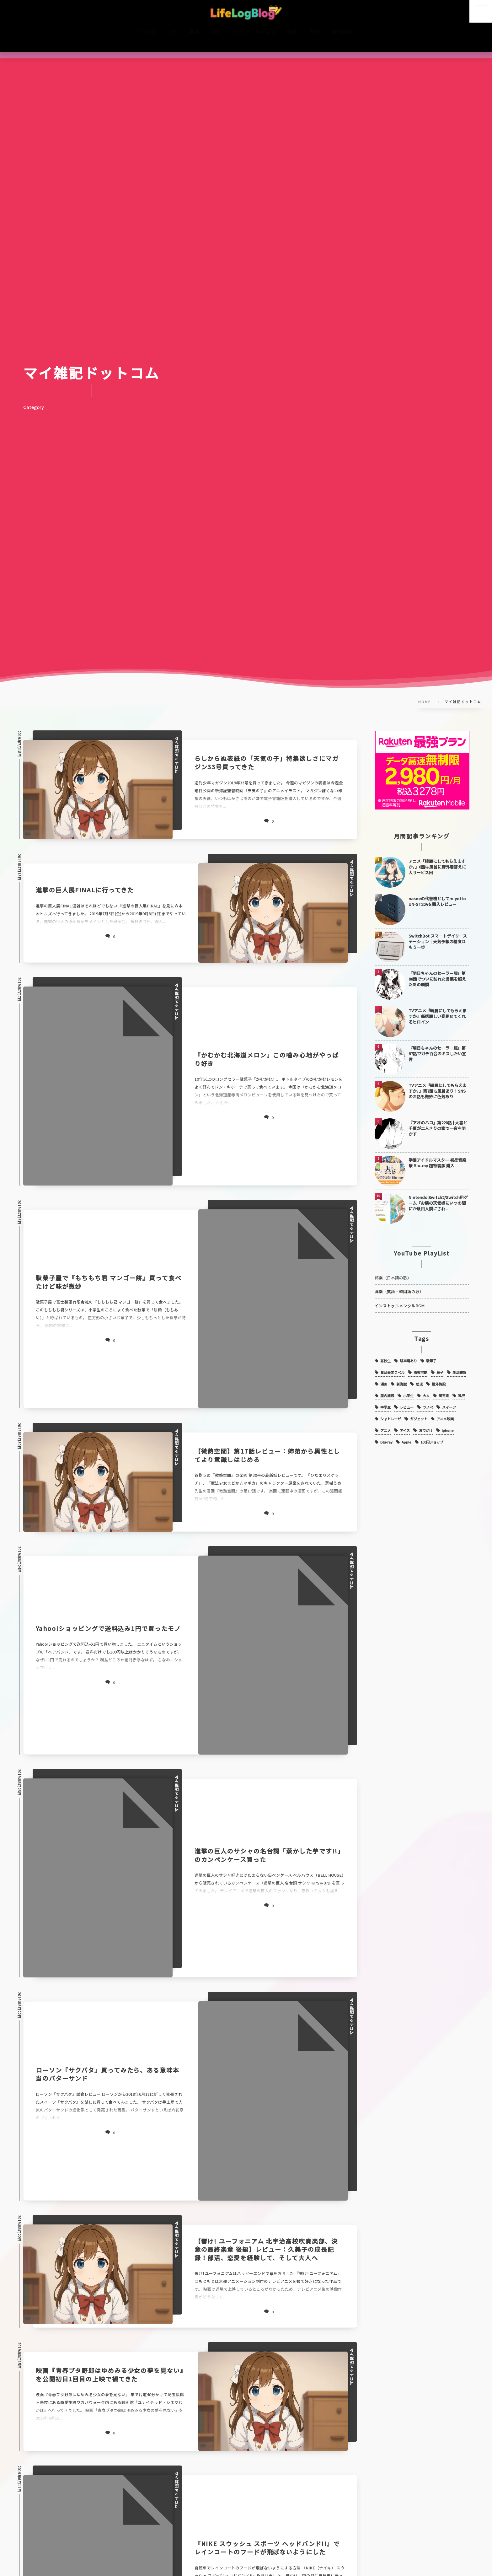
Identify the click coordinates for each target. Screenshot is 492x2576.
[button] (480, 11)
